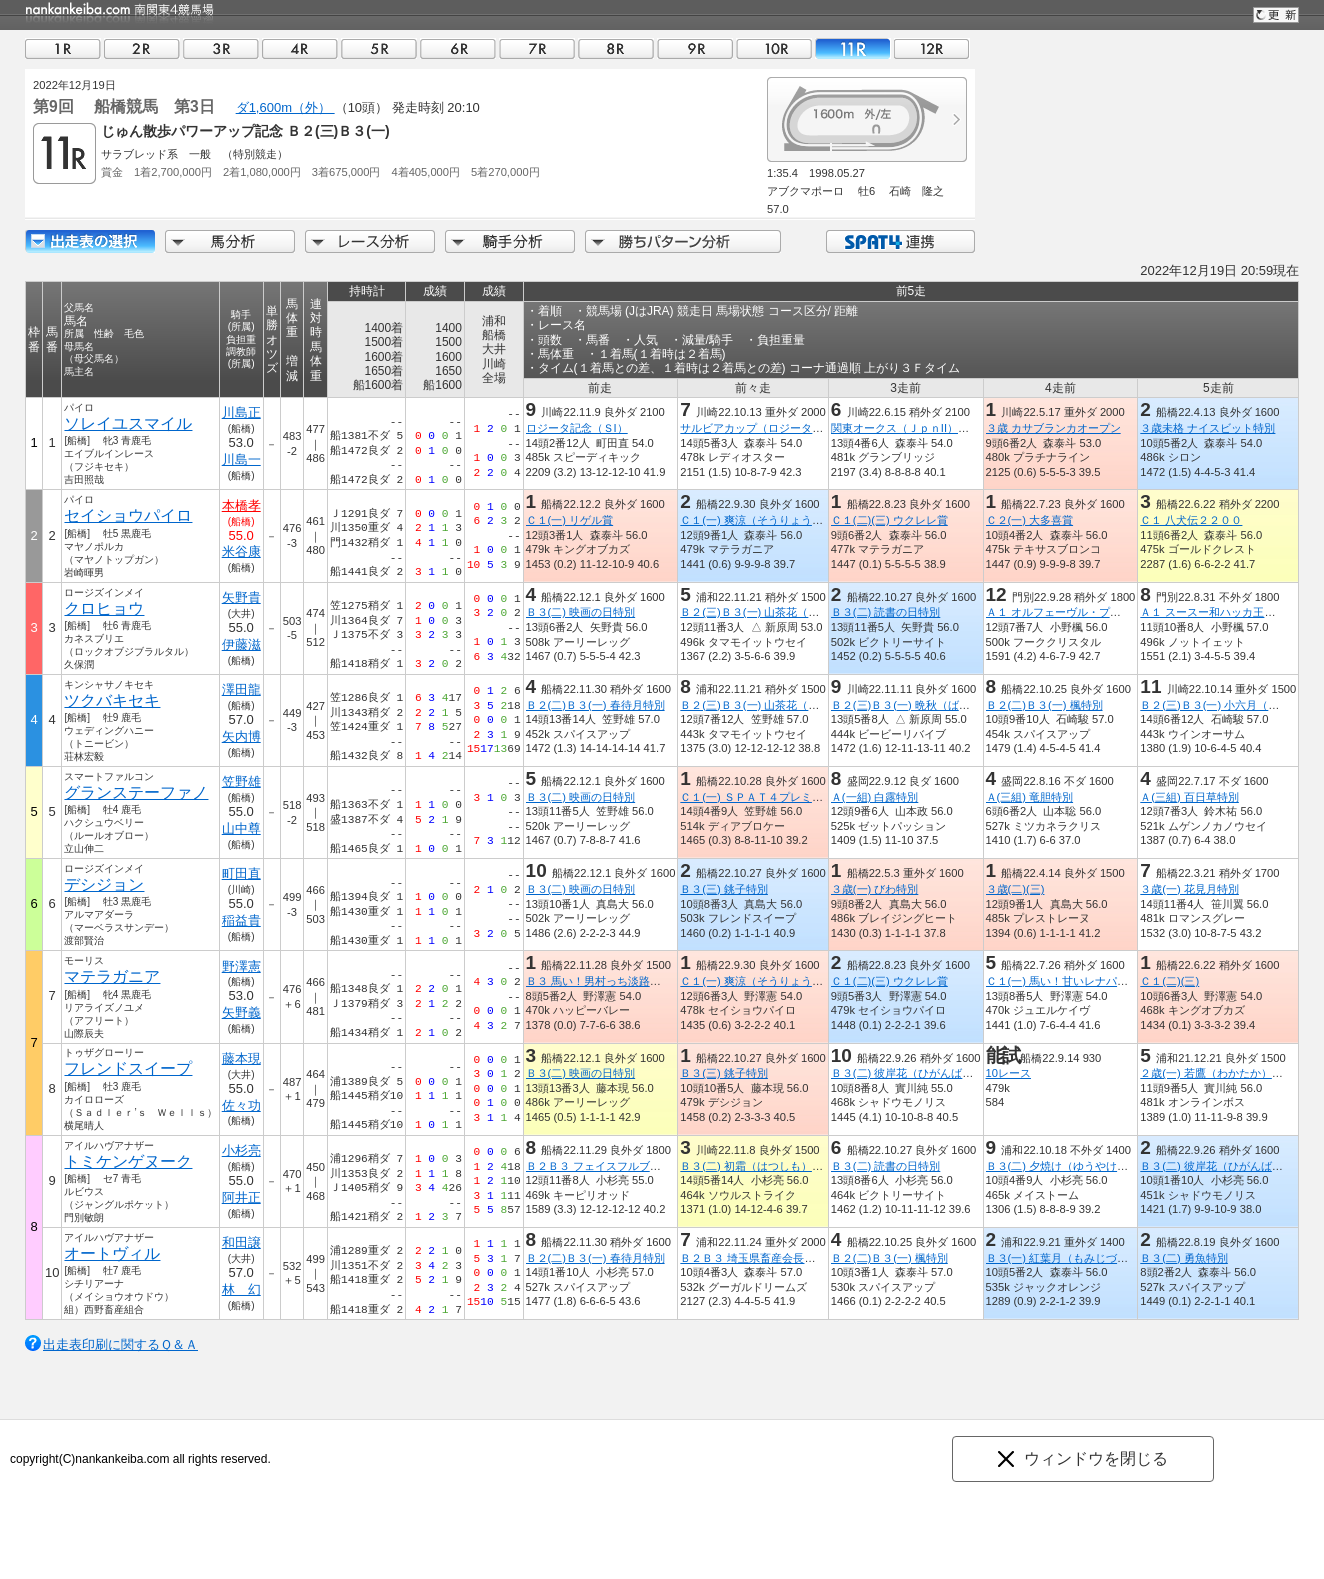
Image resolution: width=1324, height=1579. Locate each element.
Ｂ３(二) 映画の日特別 (581, 612)
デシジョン (104, 884)
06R (458, 48)
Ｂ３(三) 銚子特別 (724, 889)
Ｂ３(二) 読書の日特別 (886, 612)
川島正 (241, 412)
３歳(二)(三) (1015, 889)
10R (774, 48)
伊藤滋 (241, 644)
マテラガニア (112, 976)
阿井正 (241, 1197)
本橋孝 (241, 505)
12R (932, 48)
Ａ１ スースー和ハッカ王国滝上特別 (1229, 612)
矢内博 (241, 736)
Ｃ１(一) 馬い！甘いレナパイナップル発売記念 (1101, 981)
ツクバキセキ (112, 700)
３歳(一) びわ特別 (875, 889)
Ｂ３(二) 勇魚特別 (1184, 1258)
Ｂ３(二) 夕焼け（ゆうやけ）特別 (1068, 1166)
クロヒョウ (104, 608)
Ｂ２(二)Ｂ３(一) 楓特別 (1044, 705)
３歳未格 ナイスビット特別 (1207, 428)
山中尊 (241, 828)
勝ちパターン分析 (683, 241)
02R (142, 48)
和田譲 (241, 1242)
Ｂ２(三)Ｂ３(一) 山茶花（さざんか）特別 (782, 612)
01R (63, 48)
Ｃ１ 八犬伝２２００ (1191, 520)
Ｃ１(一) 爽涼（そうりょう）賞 (757, 520)
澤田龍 (241, 689)
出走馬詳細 (90, 241)
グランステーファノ (136, 792)
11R (853, 48)
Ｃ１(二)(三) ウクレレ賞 (889, 520)
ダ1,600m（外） (285, 107)
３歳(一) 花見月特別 (1189, 889)
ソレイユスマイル (128, 423)
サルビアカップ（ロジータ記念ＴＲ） (773, 428)
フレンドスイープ (128, 1068)
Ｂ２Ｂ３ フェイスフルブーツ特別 (610, 1166)
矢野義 (241, 1012)
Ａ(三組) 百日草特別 (1189, 797)
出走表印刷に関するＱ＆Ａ (120, 1344)
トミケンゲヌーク (128, 1161)
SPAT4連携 (899, 241)
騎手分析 (510, 241)
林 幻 (241, 1289)
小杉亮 (241, 1150)
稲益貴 (241, 920)
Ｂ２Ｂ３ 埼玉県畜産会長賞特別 (758, 1258)
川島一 (241, 459)
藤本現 (241, 1058)
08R (616, 48)
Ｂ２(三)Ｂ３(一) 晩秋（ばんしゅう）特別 (933, 705)
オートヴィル (112, 1253)
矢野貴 (241, 597)
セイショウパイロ (128, 515)
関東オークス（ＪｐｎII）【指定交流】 (927, 428)
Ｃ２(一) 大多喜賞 (1030, 520)
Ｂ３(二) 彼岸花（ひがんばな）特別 (919, 1073)
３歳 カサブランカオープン (1053, 428)
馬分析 (230, 241)
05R (379, 48)
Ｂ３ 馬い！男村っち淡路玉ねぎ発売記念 (626, 981)
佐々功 (241, 1105)
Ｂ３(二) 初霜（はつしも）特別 (757, 1166)
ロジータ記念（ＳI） (577, 428)
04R (300, 48)
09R (695, 48)
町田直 (241, 873)
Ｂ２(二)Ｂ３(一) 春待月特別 (595, 705)
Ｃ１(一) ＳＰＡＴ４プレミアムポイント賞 (784, 797)
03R (221, 48)
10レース (1008, 1073)
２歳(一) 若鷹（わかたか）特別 (1217, 1073)
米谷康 (241, 551)
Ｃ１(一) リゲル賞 (570, 520)
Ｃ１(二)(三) (1169, 981)
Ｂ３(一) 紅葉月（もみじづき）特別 (1074, 1258)
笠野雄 (241, 781)
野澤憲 (241, 966)
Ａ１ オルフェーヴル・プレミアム (1070, 612)
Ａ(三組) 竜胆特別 (1030, 797)
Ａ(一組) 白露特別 (875, 797)
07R (537, 48)
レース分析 (370, 241)
